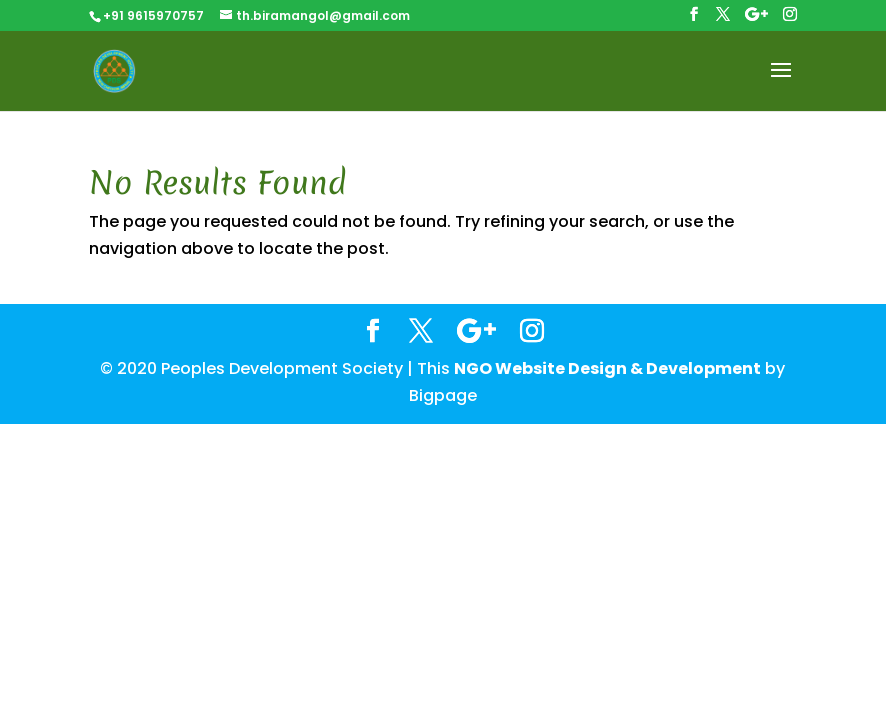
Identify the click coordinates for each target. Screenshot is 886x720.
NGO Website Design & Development (607, 368)
